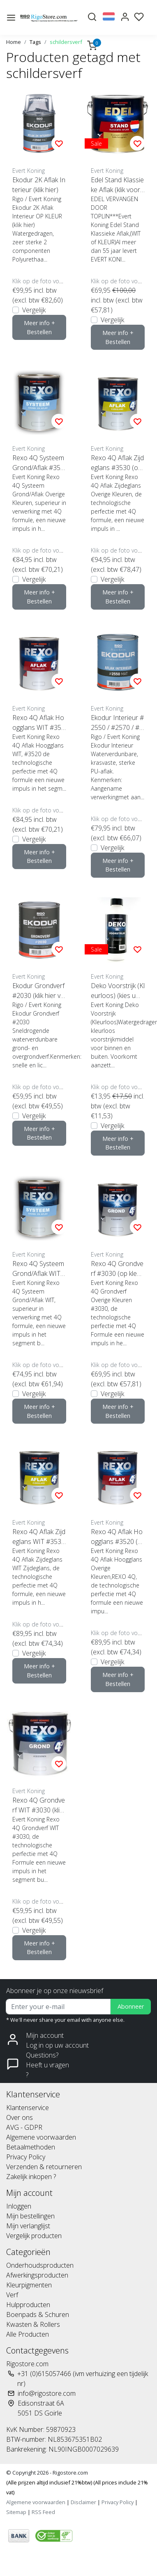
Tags (35, 42)
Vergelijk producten (34, 2235)
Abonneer (131, 2006)
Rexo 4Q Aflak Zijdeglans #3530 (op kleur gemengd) (117, 463)
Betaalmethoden (30, 2147)
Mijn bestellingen (30, 2215)
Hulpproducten (28, 2304)
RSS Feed (43, 2512)
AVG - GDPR (24, 2127)
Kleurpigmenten (29, 2284)
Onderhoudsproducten (40, 2265)
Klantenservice (27, 2107)
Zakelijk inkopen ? (31, 2176)
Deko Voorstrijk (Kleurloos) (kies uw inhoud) (118, 990)
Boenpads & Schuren (37, 2314)
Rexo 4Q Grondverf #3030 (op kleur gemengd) (117, 1268)
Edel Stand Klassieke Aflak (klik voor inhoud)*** (117, 185)
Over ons (19, 2117)
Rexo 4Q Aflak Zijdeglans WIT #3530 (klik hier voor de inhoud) (39, 1536)
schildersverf (66, 42)
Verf (12, 2294)
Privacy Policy (25, 2156)
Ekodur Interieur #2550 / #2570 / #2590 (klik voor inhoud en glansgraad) (117, 722)
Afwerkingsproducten (37, 2275)
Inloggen (18, 2206)
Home (13, 42)
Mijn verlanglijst (28, 2225)
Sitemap (16, 2512)
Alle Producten (27, 2334)
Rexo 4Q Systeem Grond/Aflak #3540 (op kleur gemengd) (38, 463)
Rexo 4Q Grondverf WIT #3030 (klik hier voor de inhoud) (39, 1805)
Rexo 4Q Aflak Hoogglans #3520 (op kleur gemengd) (117, 1536)
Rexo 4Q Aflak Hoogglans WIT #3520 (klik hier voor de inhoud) (38, 722)
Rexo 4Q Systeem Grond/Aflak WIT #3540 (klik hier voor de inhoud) (39, 1268)
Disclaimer (83, 2502)
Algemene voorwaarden (41, 2137)
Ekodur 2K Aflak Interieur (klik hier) (38, 184)
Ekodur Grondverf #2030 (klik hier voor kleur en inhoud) (38, 990)
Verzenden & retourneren (44, 2166)
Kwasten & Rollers (33, 2324)
